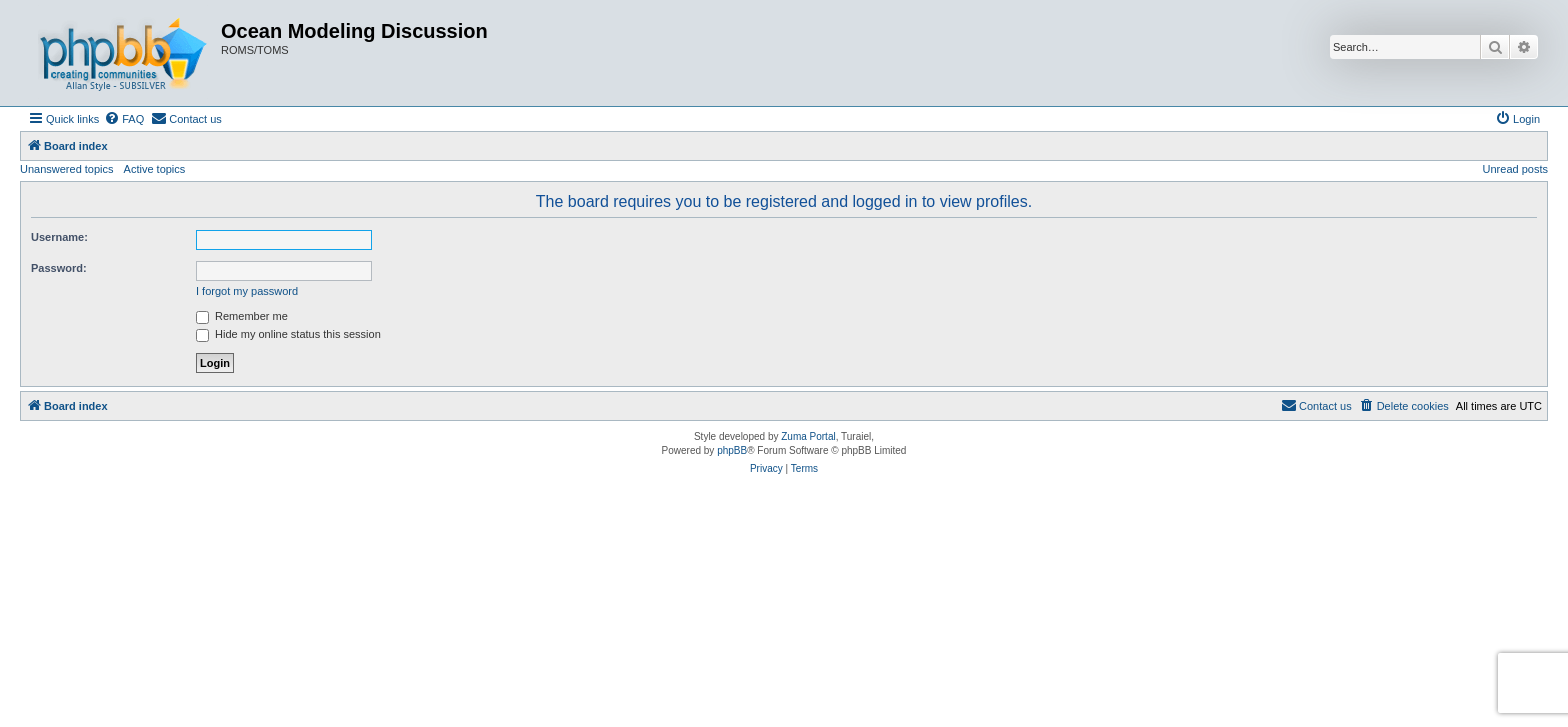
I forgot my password (247, 291)
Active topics (155, 169)
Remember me (242, 316)
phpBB (732, 450)
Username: (59, 237)
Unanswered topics (67, 169)
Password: (59, 268)
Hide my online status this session (288, 334)
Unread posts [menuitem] (1515, 169)
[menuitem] (124, 119)
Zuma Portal (808, 436)
